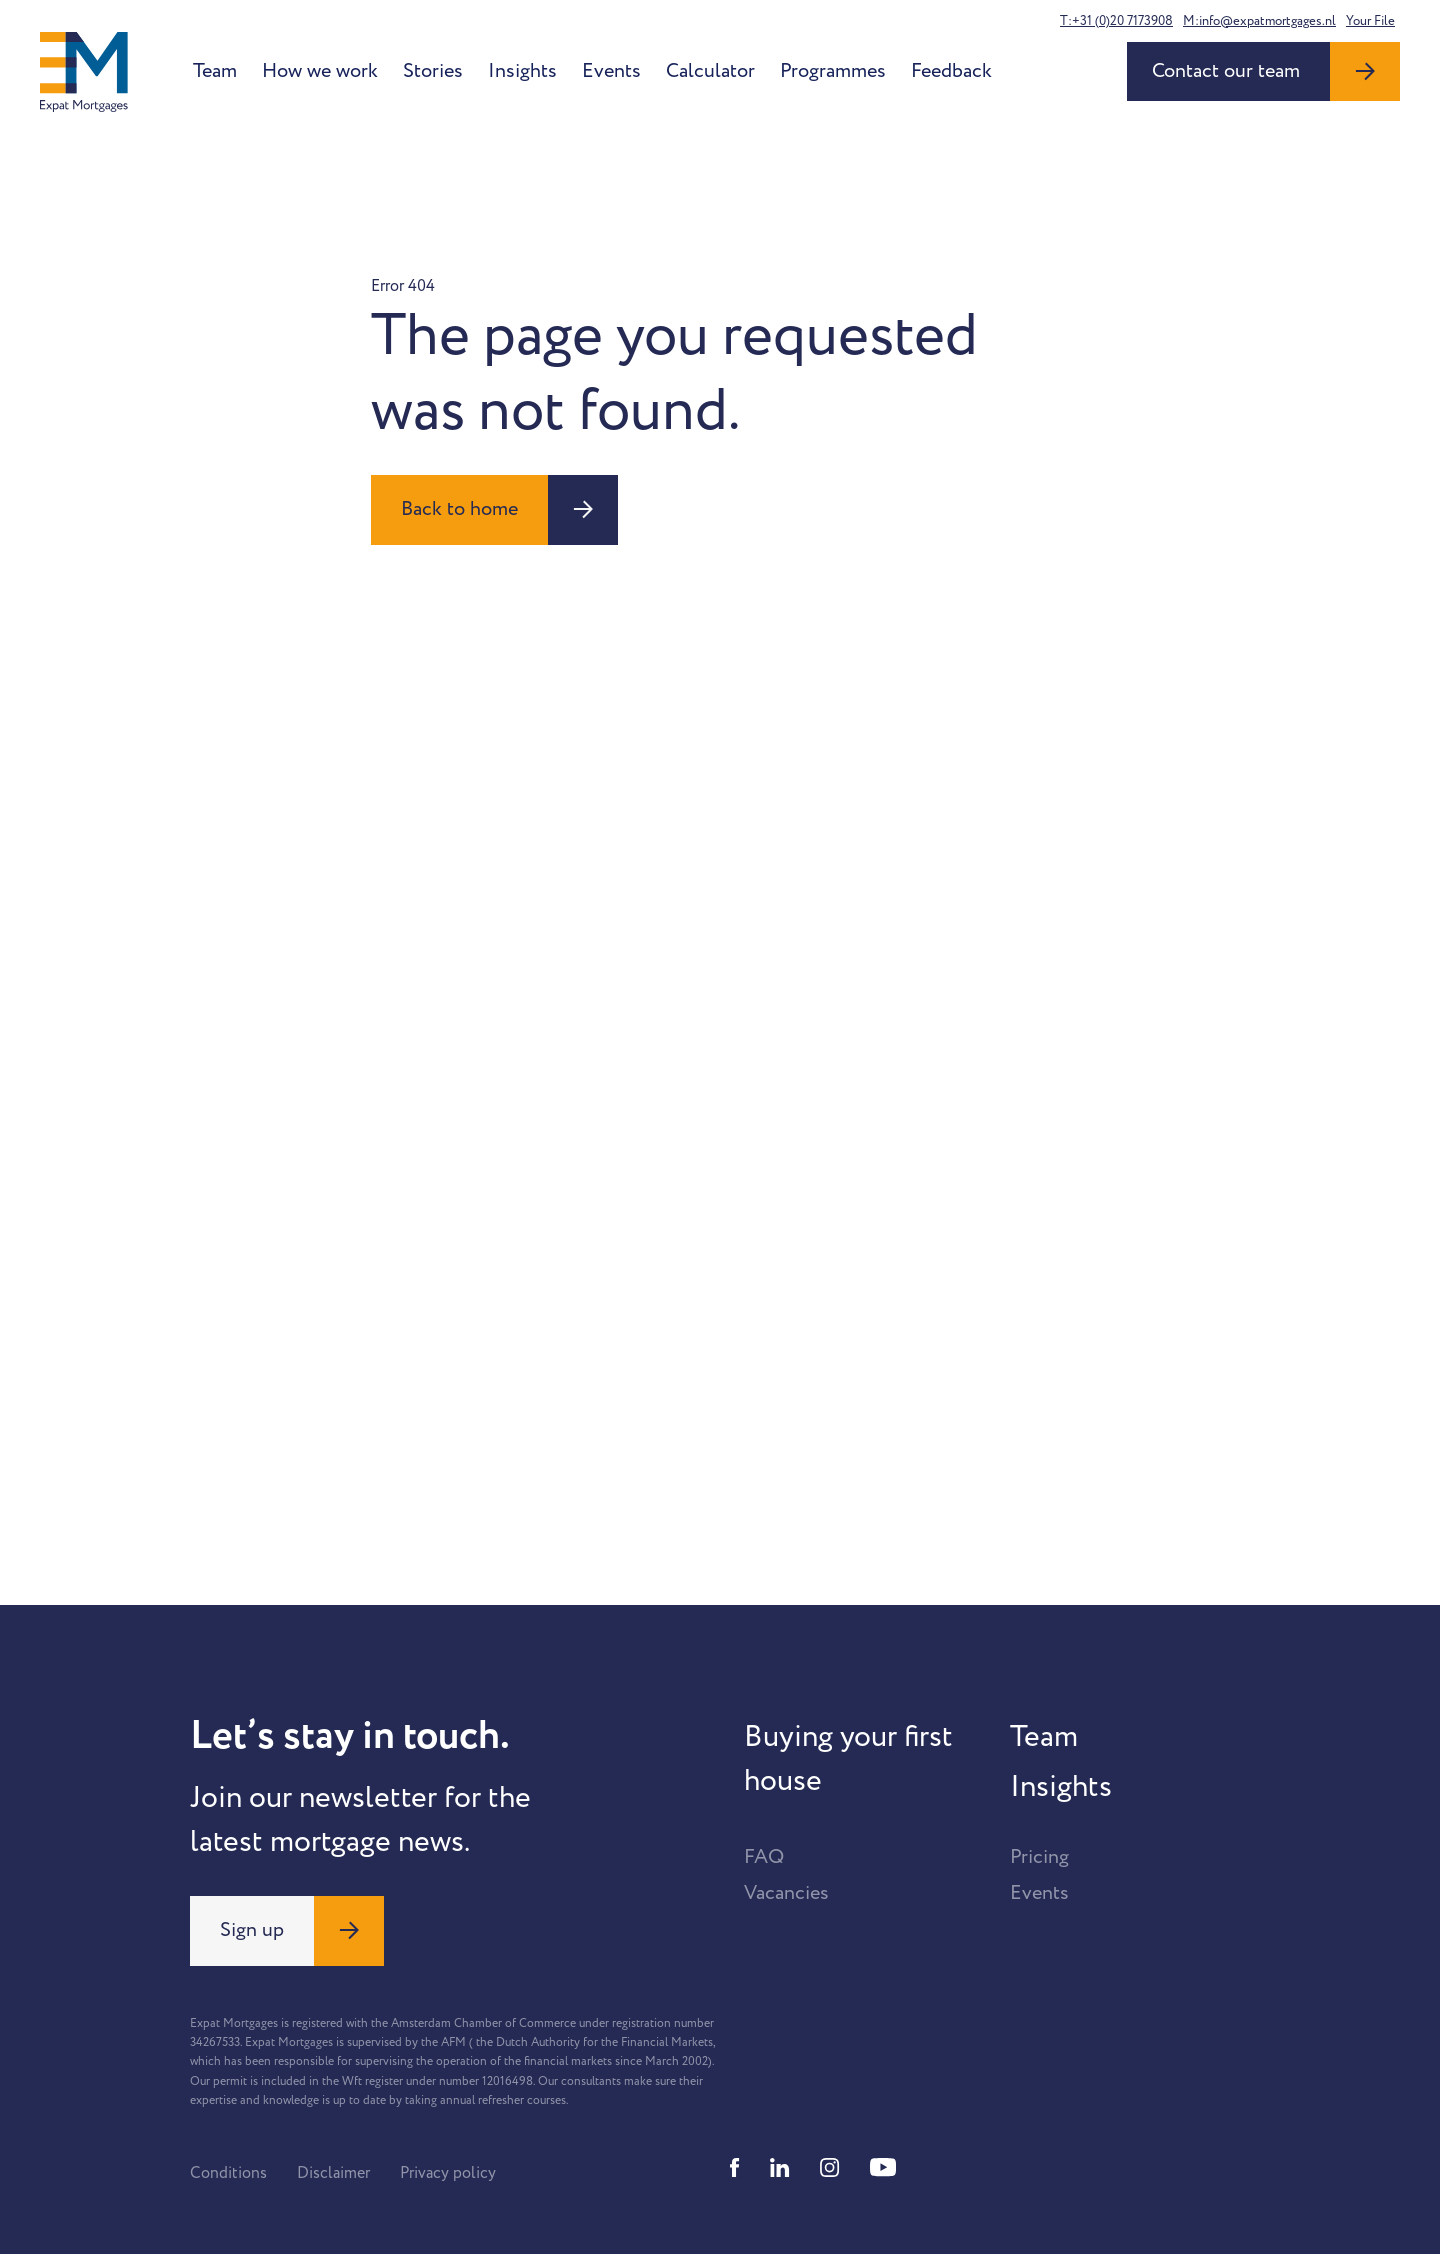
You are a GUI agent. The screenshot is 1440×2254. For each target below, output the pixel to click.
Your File (1370, 21)
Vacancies (786, 1893)
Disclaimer (333, 2173)
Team (215, 71)
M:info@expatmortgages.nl (1259, 21)
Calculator (710, 71)
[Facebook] (735, 2167)
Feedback (951, 71)
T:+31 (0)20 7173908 (1116, 21)
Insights (522, 71)
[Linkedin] (780, 2167)
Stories (433, 71)
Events (611, 71)
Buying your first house (848, 1759)
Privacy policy (448, 2173)
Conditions (228, 2173)
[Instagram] (830, 2167)
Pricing (1039, 1857)
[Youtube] (883, 2167)
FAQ (764, 1857)
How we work (320, 71)
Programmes (833, 71)
